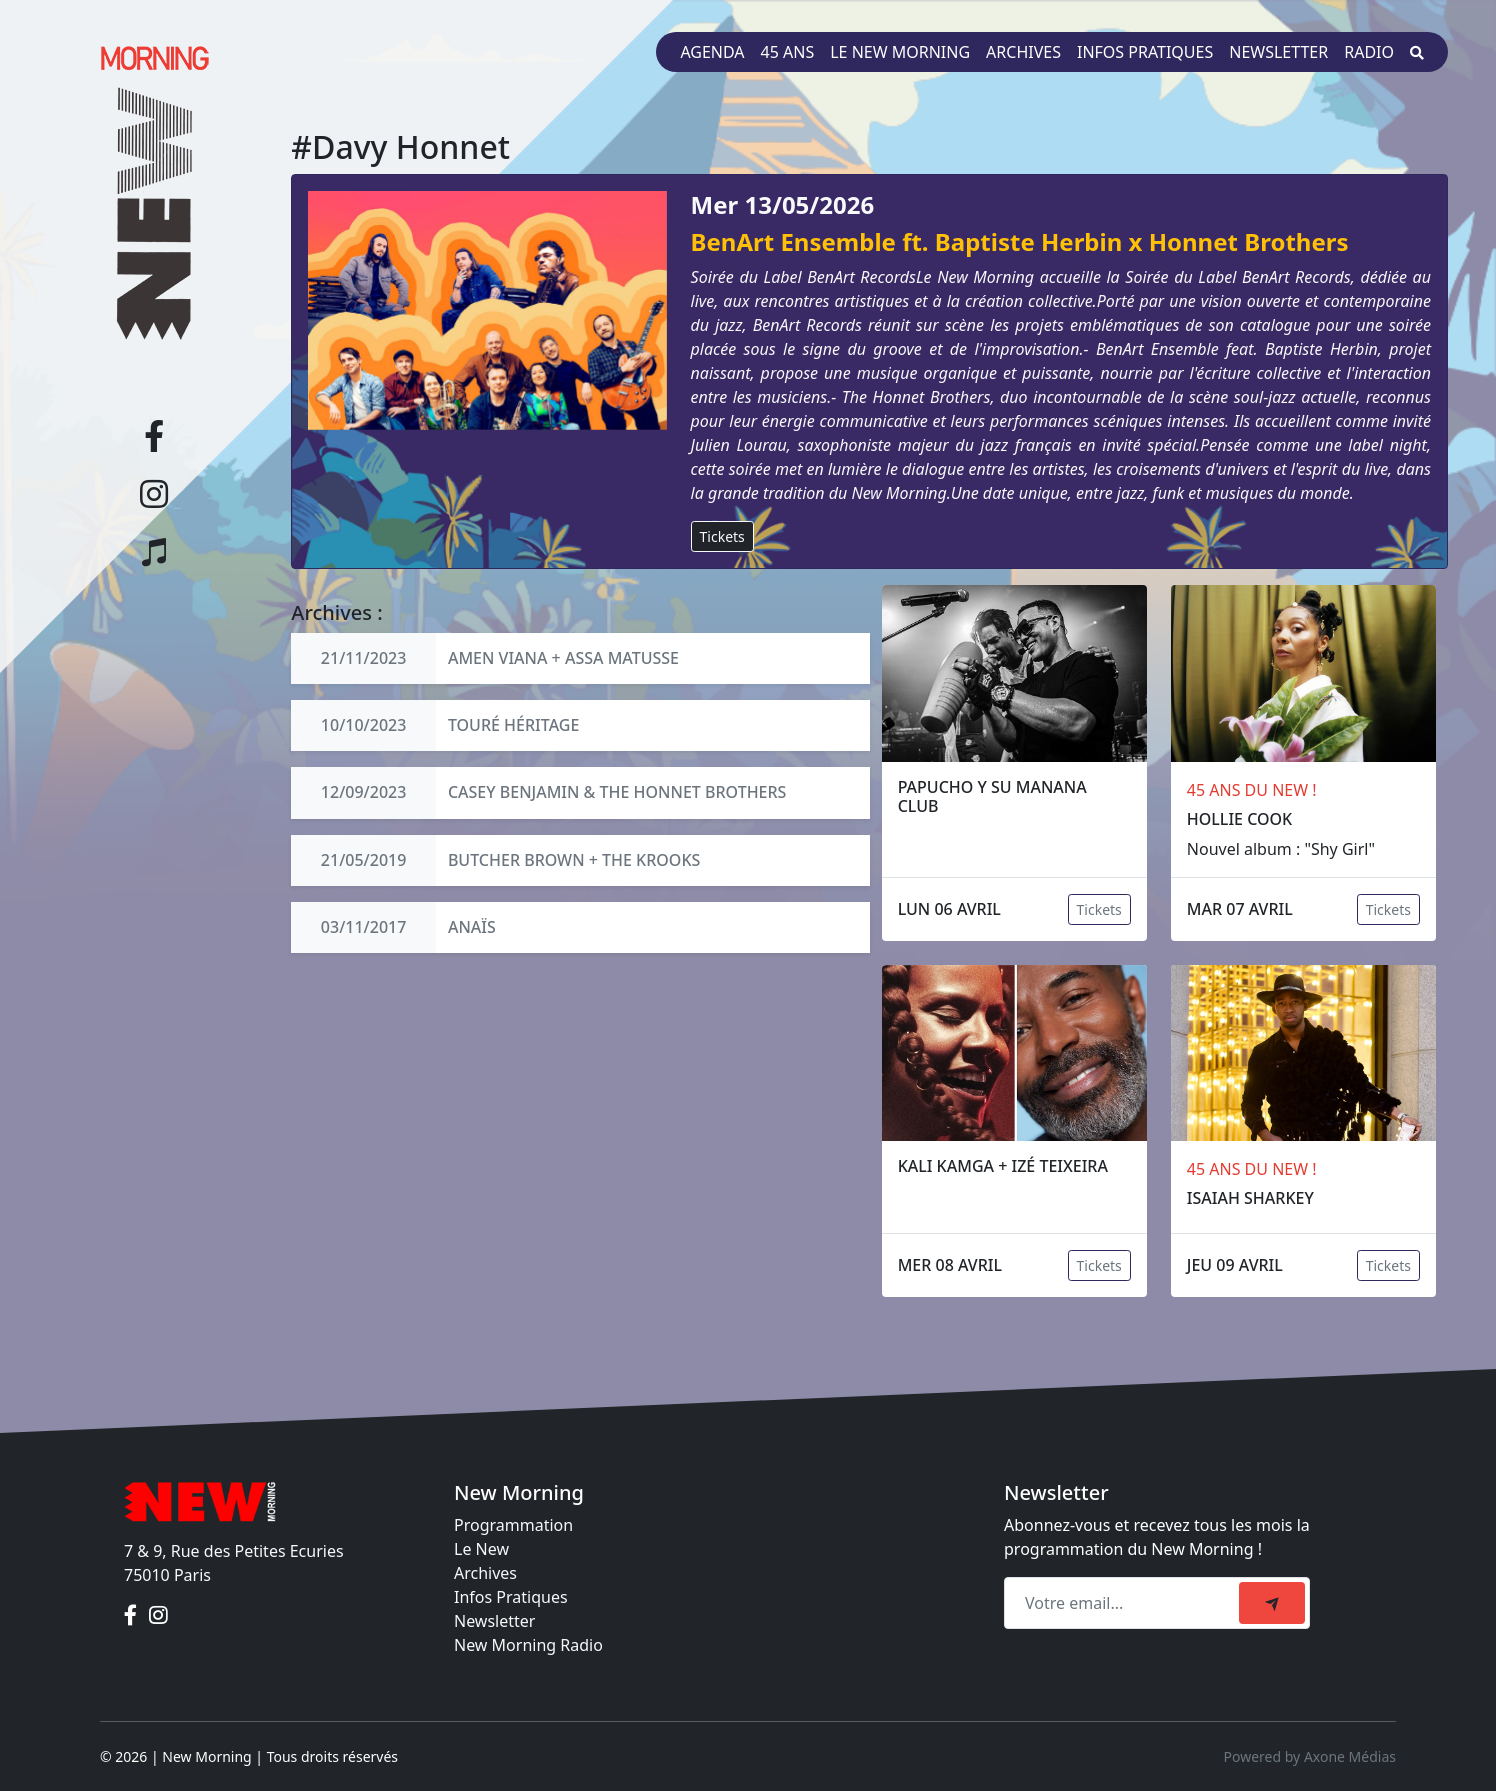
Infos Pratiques (511, 1597)
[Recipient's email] (1124, 1603)
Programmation (513, 1525)
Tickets (722, 536)
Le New (481, 1549)
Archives (1023, 52)
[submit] (1272, 1603)
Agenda (712, 52)
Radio (1369, 52)
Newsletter (1278, 52)
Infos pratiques (1145, 52)
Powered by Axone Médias (1310, 1756)
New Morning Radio (528, 1645)
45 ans (788, 52)
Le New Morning (900, 52)
